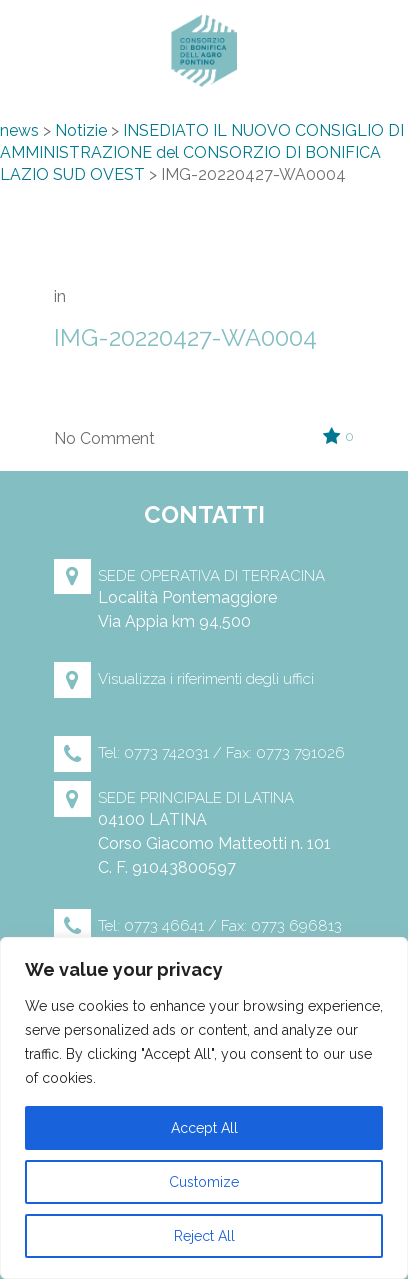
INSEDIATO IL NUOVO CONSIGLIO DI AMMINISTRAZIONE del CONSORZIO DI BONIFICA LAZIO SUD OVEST (202, 152)
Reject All (204, 1236)
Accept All (204, 1128)
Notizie (81, 130)
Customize (204, 1182)
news (19, 130)
